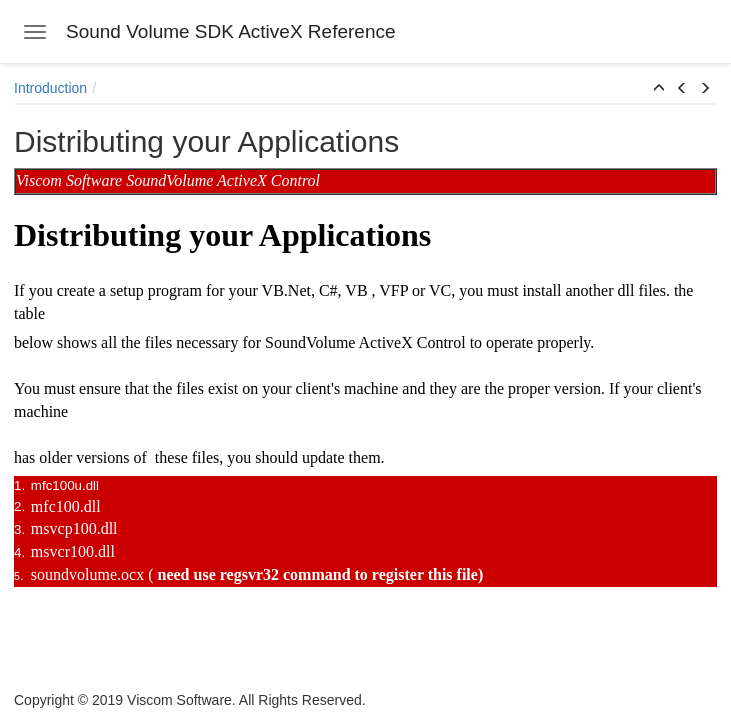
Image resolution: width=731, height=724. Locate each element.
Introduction (50, 88)
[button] (659, 89)
